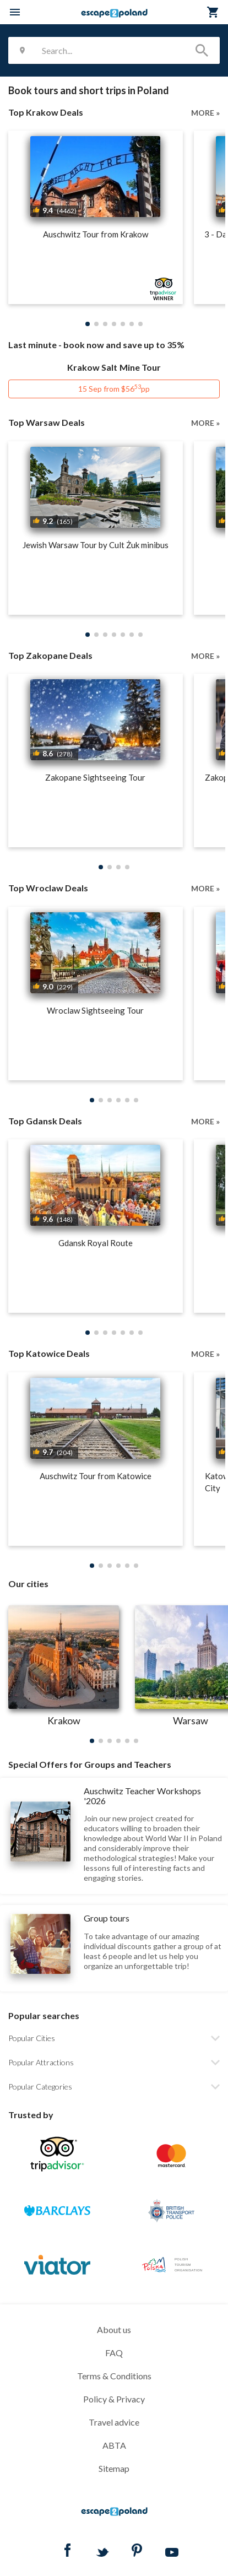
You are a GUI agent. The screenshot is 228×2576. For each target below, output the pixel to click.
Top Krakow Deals (45, 112)
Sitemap (114, 2468)
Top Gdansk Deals (45, 1121)
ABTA (114, 2445)
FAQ (114, 2352)
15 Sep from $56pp (114, 388)
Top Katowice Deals (49, 1353)
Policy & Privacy (114, 2399)
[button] (87, 324)
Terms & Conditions (114, 2376)
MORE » (205, 113)
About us (114, 2329)
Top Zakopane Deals (50, 655)
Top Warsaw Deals (46, 422)
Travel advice (114, 2422)
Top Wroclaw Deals (48, 888)
